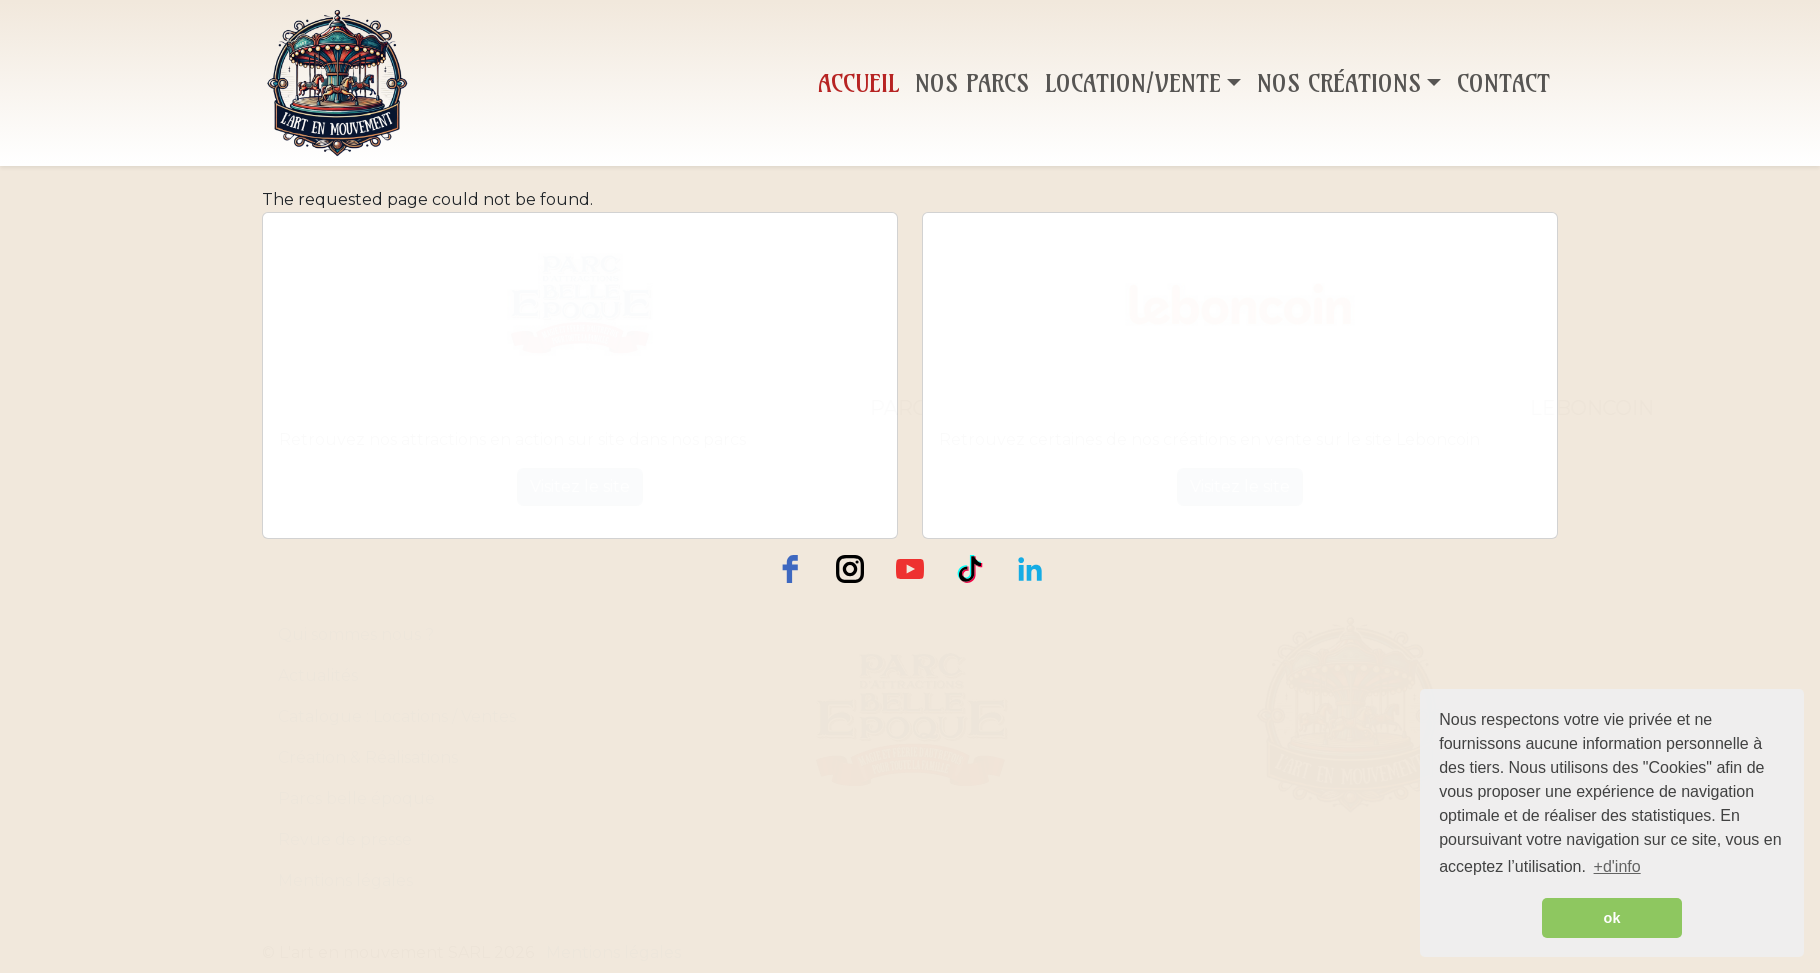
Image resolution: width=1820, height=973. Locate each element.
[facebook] (790, 569)
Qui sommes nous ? (356, 634)
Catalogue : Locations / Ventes (397, 716)
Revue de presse (345, 839)
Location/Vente (1133, 83)
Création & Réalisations (368, 757)
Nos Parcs (972, 83)
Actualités (318, 675)
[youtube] (910, 569)
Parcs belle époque (356, 798)
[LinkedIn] (1030, 569)
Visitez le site (580, 486)
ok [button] (1612, 918)
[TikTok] (970, 569)
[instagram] (850, 569)
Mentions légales (345, 880)
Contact (1503, 83)
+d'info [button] (1617, 866)
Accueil (858, 83)
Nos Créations (1339, 83)
